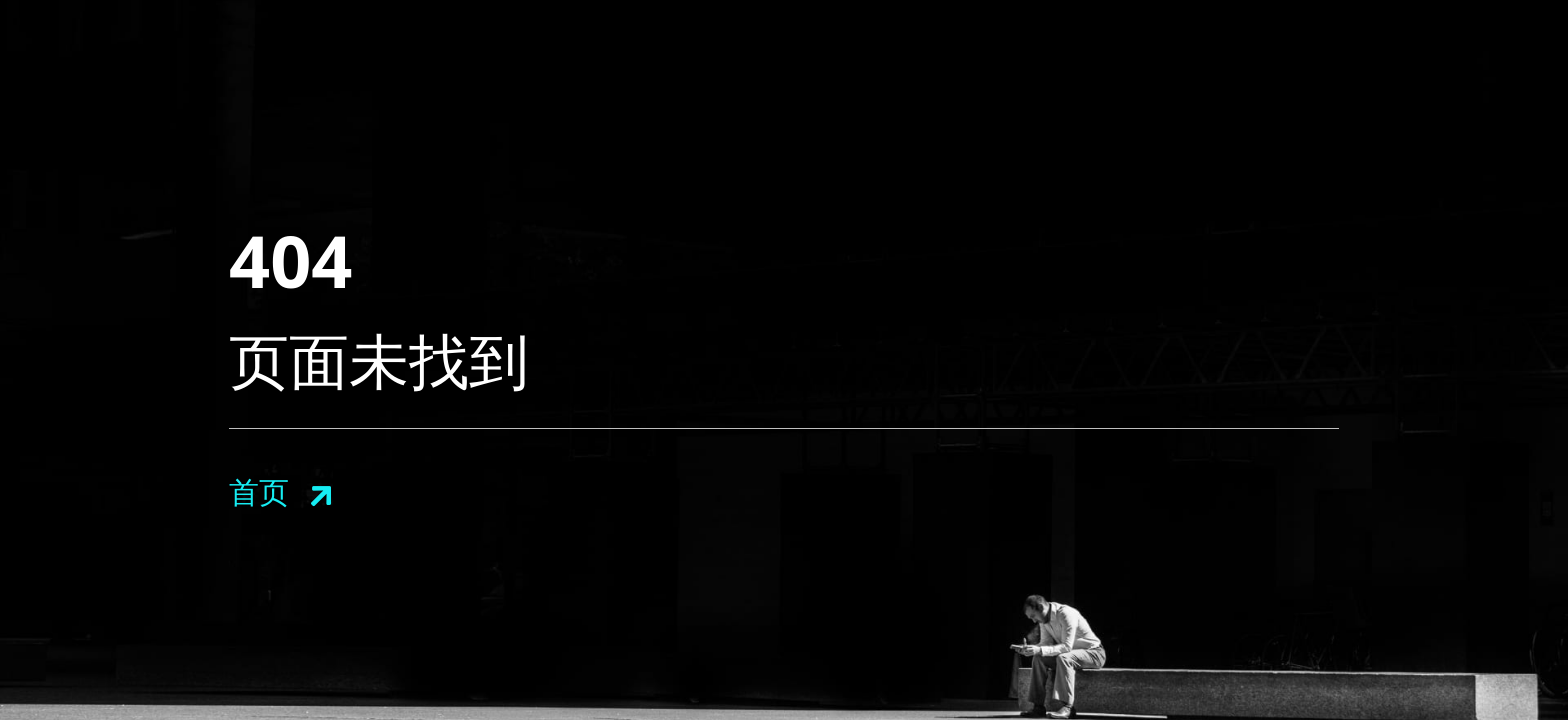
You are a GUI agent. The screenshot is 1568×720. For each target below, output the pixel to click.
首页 (259, 491)
